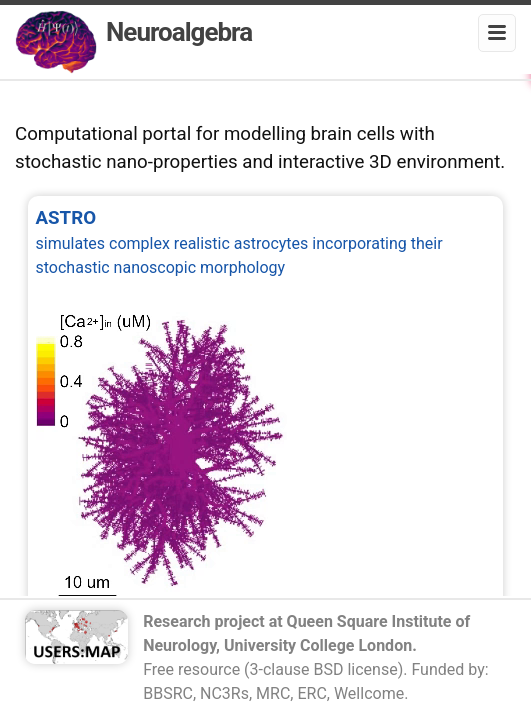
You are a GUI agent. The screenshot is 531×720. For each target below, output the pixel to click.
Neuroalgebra (133, 42)
